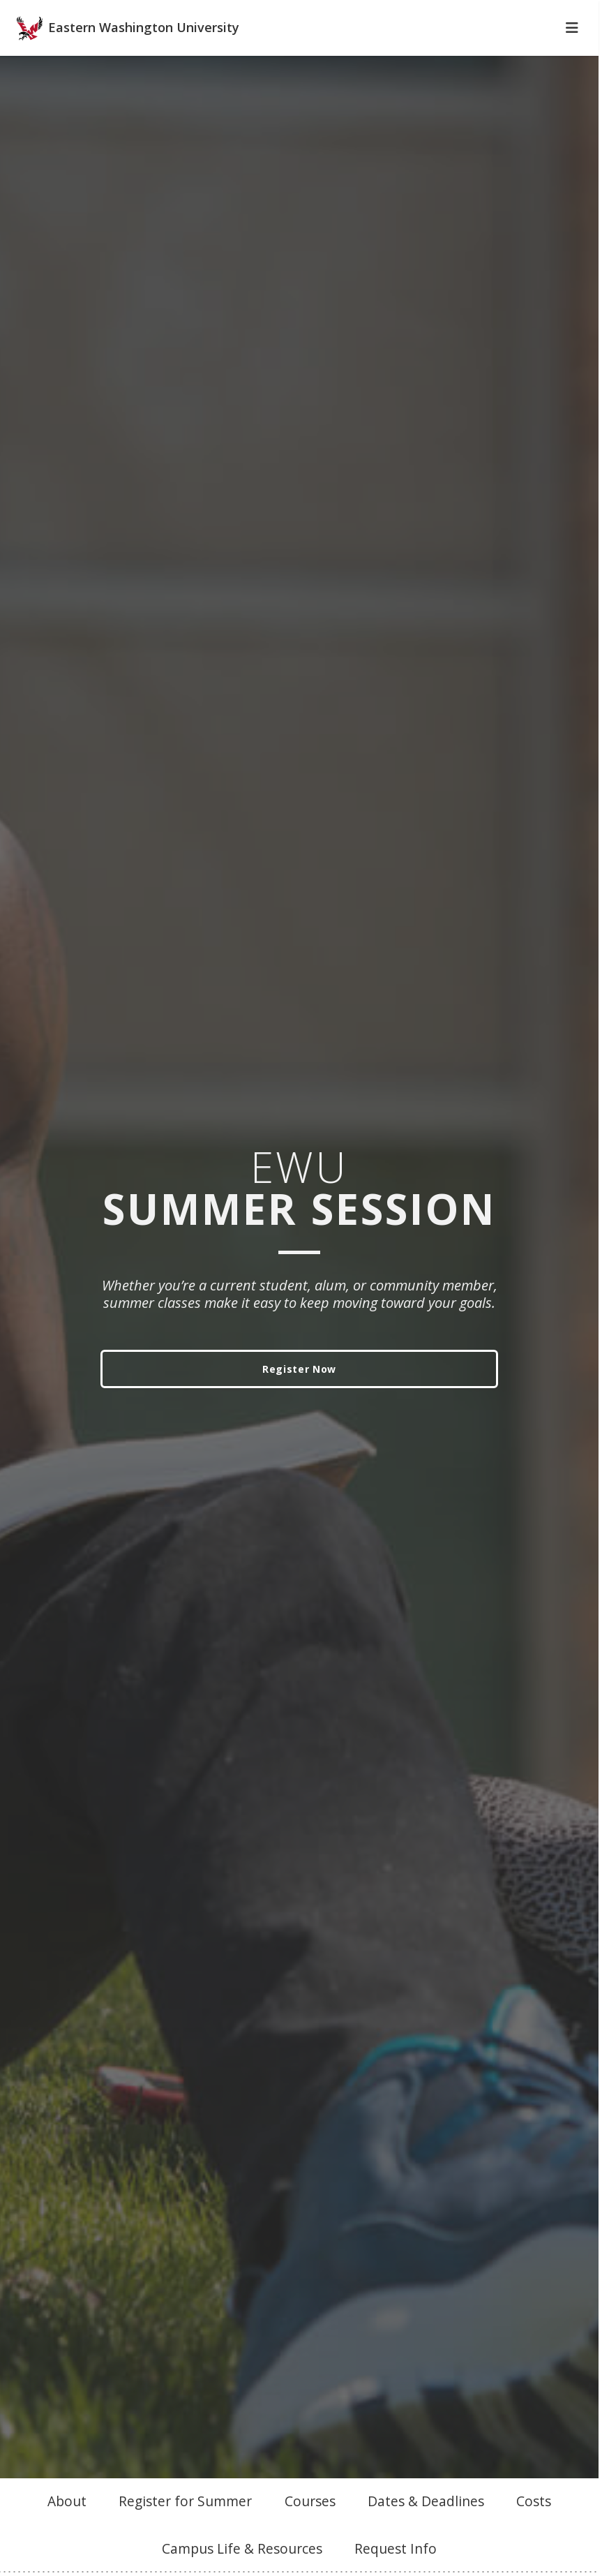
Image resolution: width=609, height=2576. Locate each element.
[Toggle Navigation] (572, 52)
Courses (310, 2525)
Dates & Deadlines (426, 2525)
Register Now (299, 1393)
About (67, 2525)
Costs (533, 2525)
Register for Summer (185, 2525)
